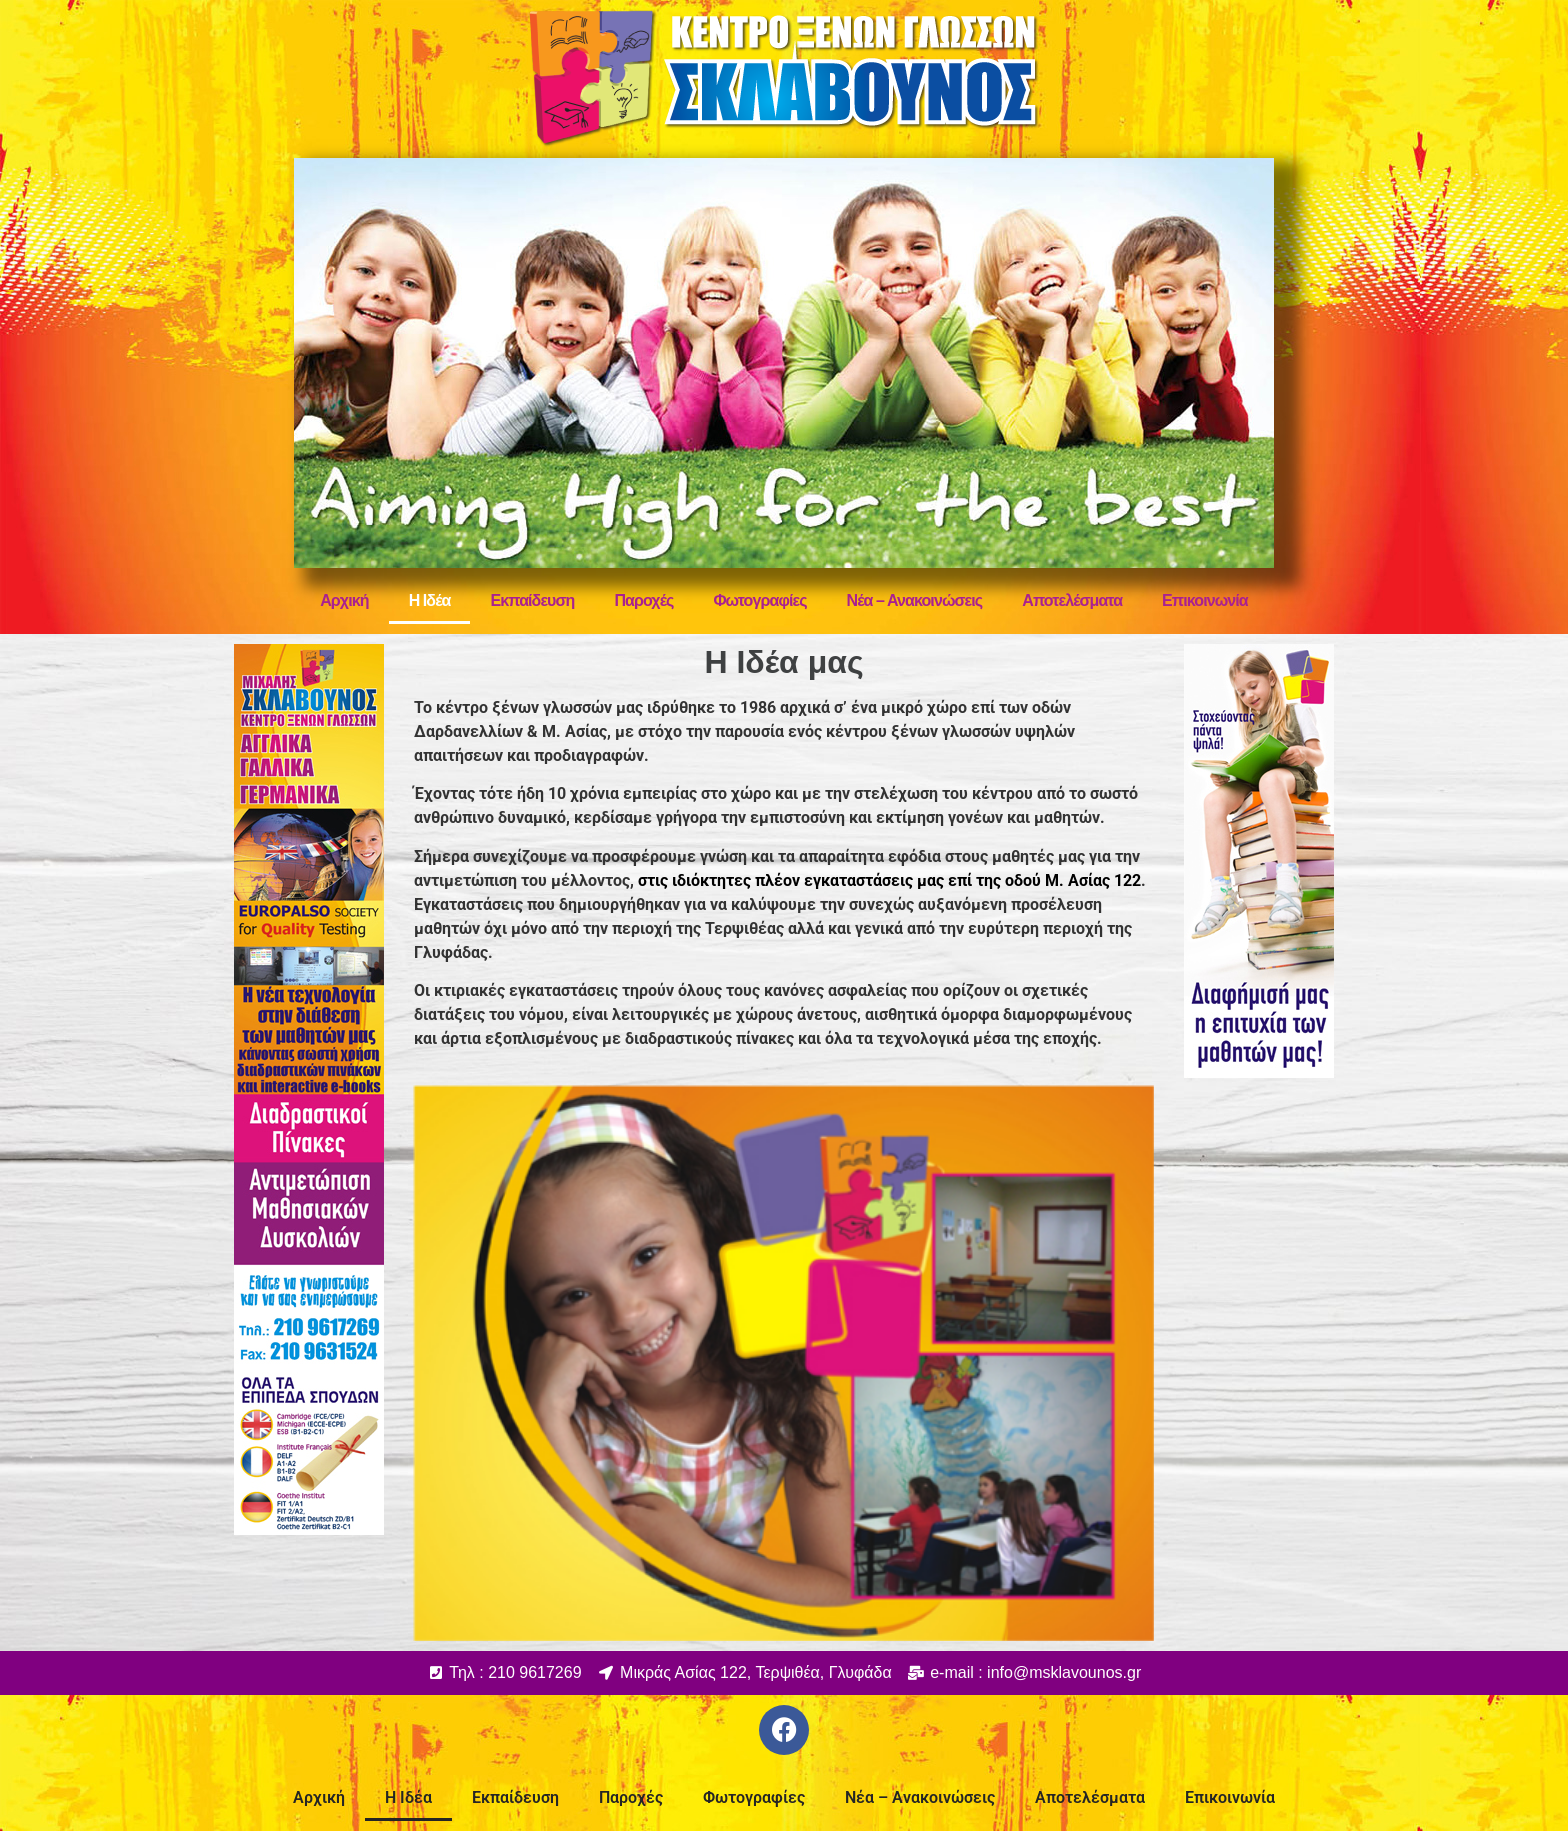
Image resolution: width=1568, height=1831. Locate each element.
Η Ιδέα (430, 600)
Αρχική (344, 600)
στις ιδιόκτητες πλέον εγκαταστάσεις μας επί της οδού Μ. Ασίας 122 (889, 880)
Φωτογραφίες (759, 600)
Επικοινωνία (1205, 600)
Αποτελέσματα (1072, 600)
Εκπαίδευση (532, 600)
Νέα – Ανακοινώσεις (915, 600)
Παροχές (643, 600)
